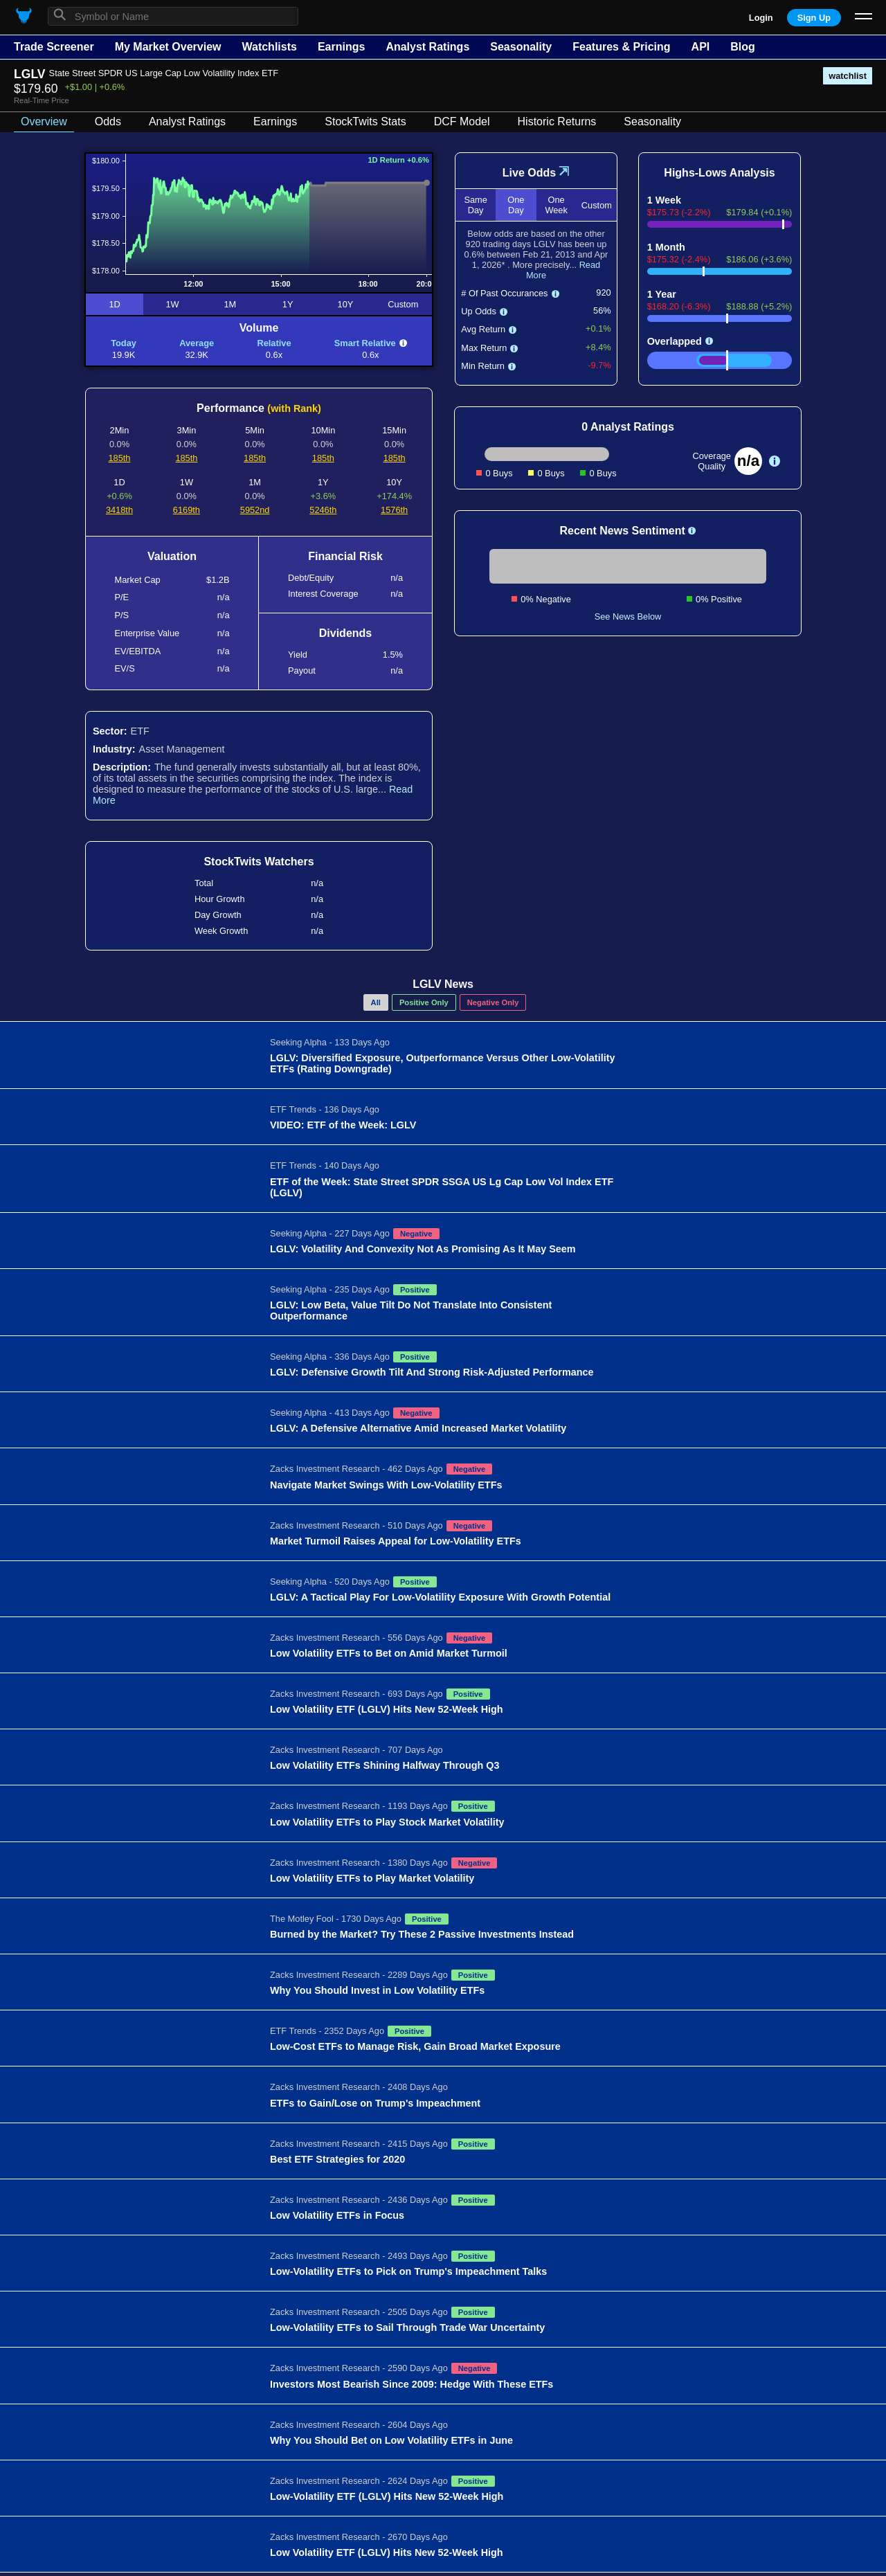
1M (230, 304)
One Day (515, 205)
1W (172, 304)
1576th (394, 510)
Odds (108, 121)
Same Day (475, 205)
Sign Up (814, 17)
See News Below (628, 616)
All (376, 1002)
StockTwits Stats (365, 121)
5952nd (255, 510)
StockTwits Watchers (259, 861)
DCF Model (462, 121)
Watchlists (269, 47)
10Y (346, 304)
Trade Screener (54, 47)
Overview (44, 121)
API (700, 47)
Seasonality (521, 47)
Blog (742, 47)
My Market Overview (168, 47)
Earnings (341, 47)
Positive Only (424, 1002)
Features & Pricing (621, 47)
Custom (403, 304)
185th (119, 458)
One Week (556, 205)
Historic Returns (557, 121)
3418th (119, 510)
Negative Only (493, 1002)
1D (114, 304)
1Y (287, 304)
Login (761, 17)
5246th (322, 510)
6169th (186, 510)
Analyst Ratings (427, 47)
